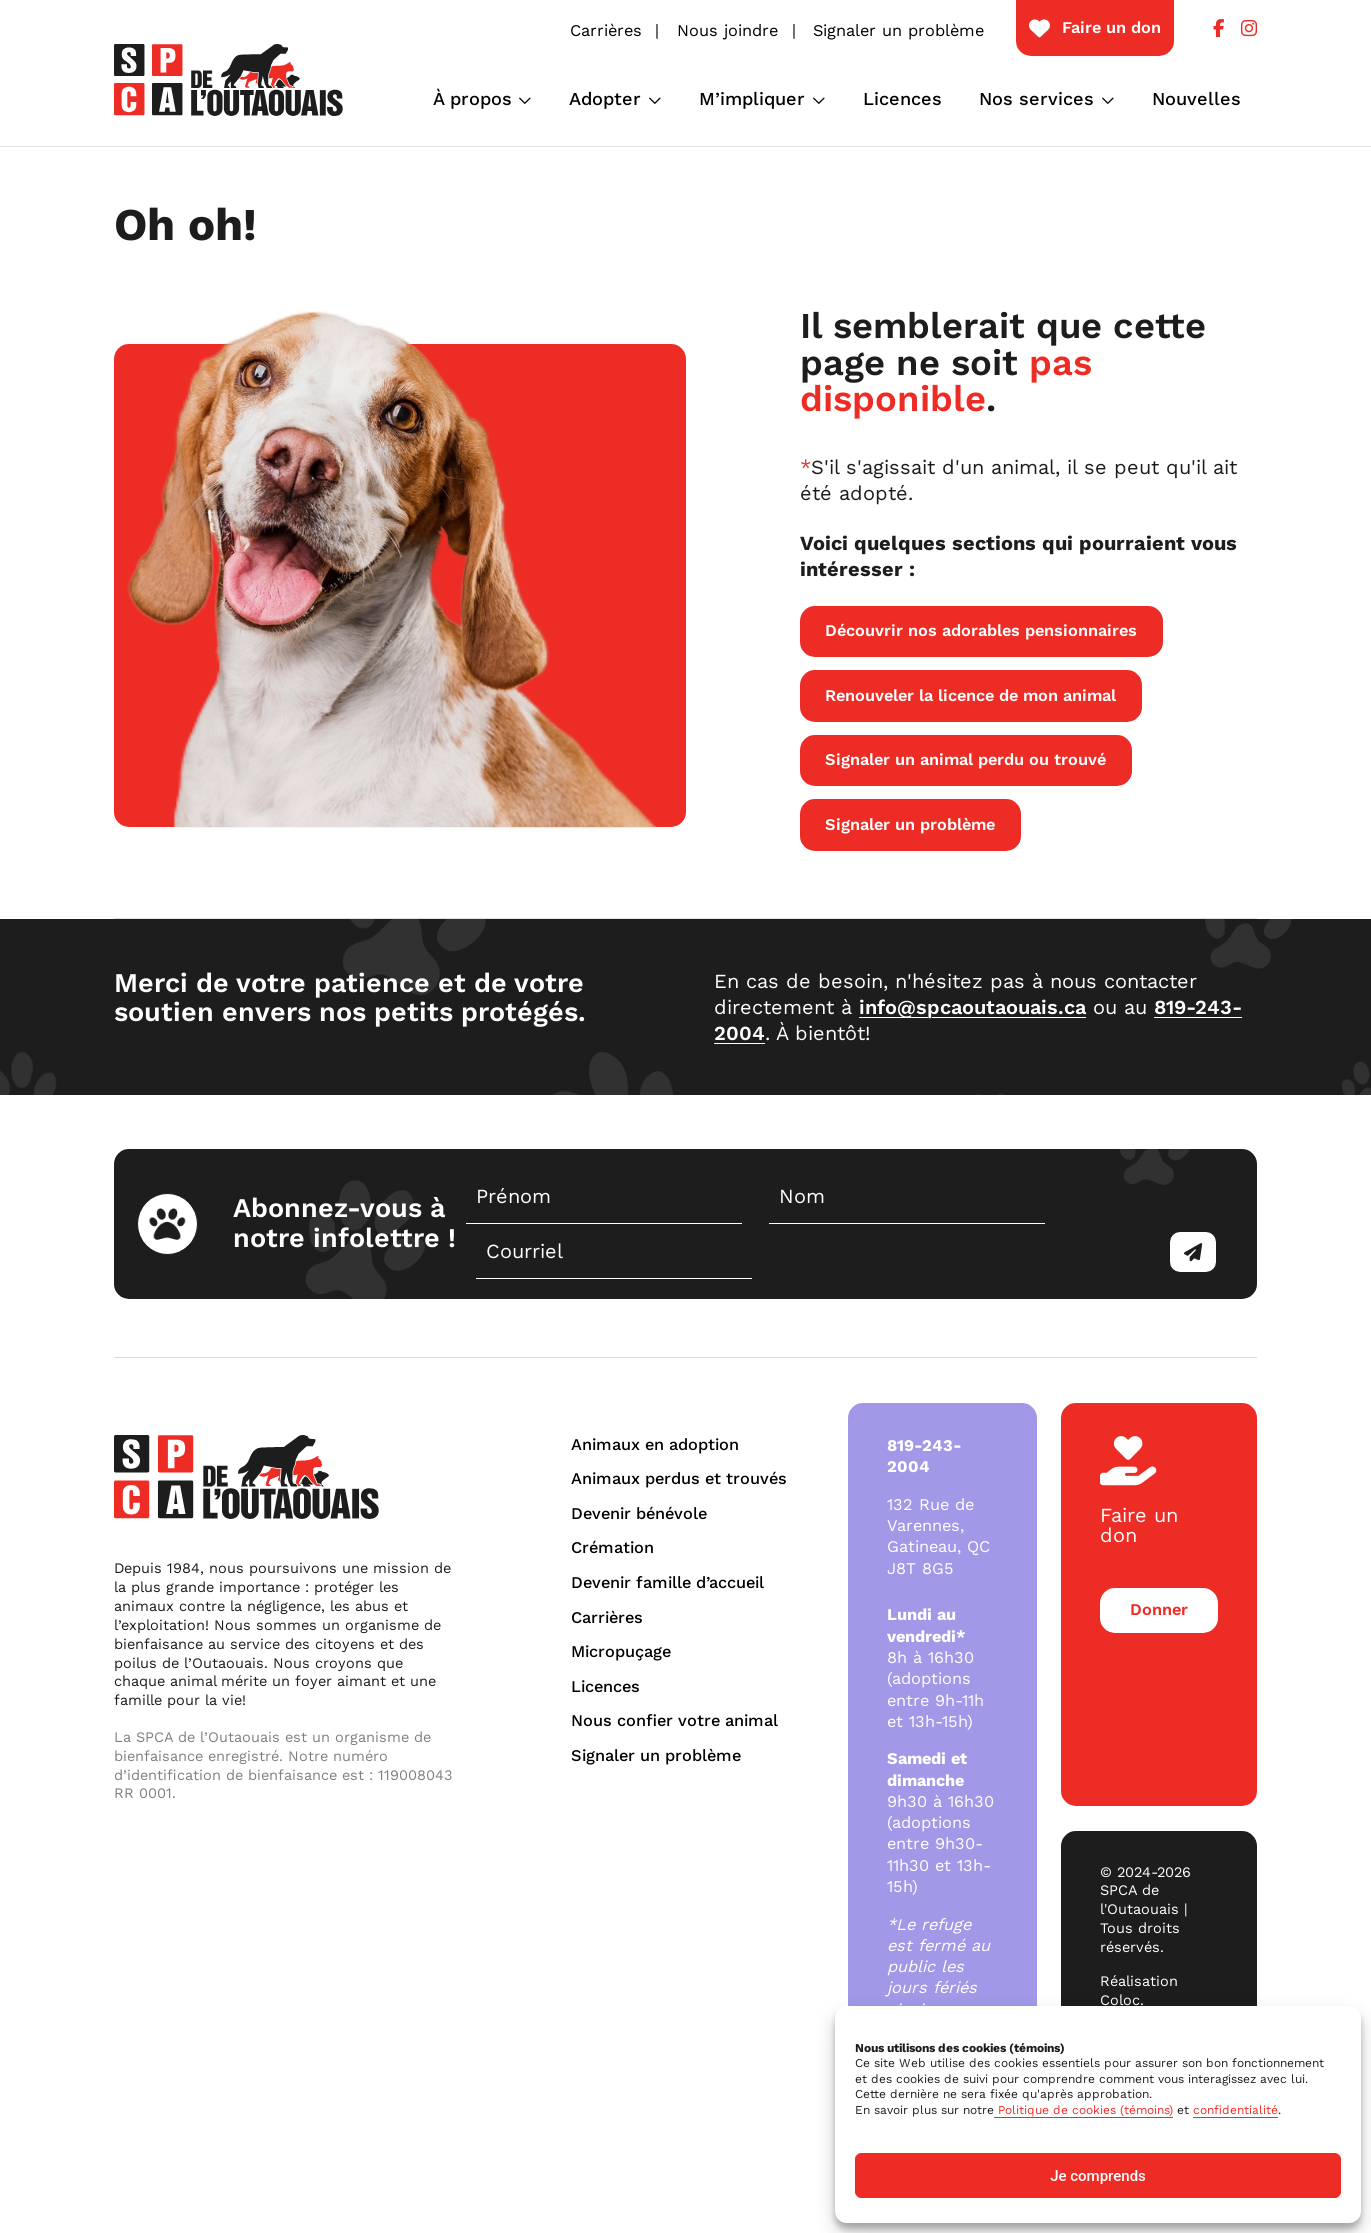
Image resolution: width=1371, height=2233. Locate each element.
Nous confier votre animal (674, 1720)
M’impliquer (752, 98)
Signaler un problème (898, 30)
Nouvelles (1196, 98)
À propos (472, 98)
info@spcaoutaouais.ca (972, 1007)
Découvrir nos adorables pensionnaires (981, 630)
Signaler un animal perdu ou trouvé (965, 759)
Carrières (606, 30)
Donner (1159, 1609)
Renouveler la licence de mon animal (970, 695)
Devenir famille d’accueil (667, 1582)
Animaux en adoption (655, 1444)
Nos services (1036, 98)
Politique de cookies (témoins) (1083, 2110)
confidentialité (1235, 2110)
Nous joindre (727, 30)
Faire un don (1111, 27)
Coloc (1120, 2000)
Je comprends (1098, 2176)
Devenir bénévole (639, 1513)
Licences (902, 98)
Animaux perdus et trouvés (679, 1478)
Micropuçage (621, 1651)
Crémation (612, 1547)
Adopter (605, 98)
